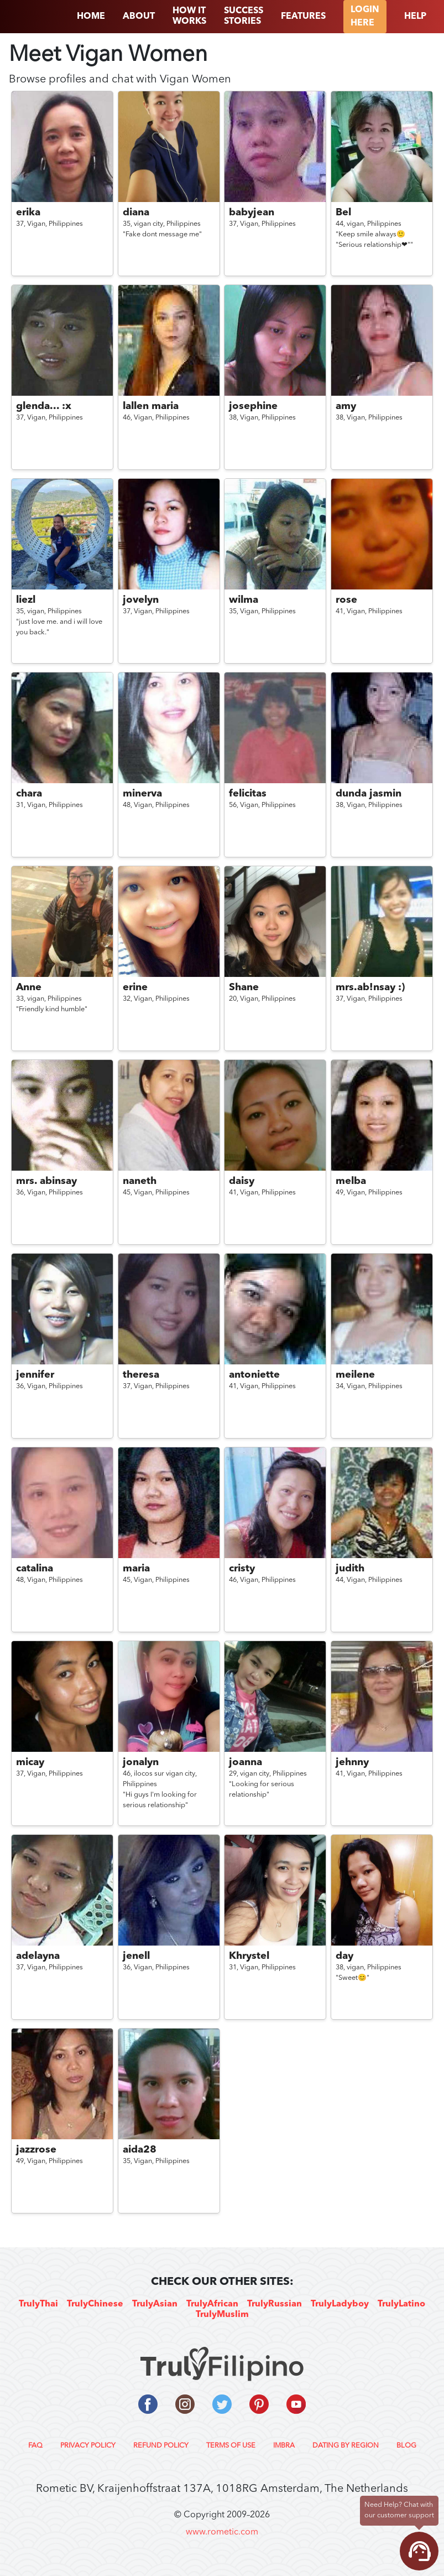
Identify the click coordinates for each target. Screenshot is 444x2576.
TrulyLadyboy (340, 2304)
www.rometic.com (222, 2532)
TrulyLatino (401, 2304)
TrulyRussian (274, 2304)
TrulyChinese (95, 2304)
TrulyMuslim (222, 2314)
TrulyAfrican (212, 2304)
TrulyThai (38, 2304)
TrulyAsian (154, 2304)
